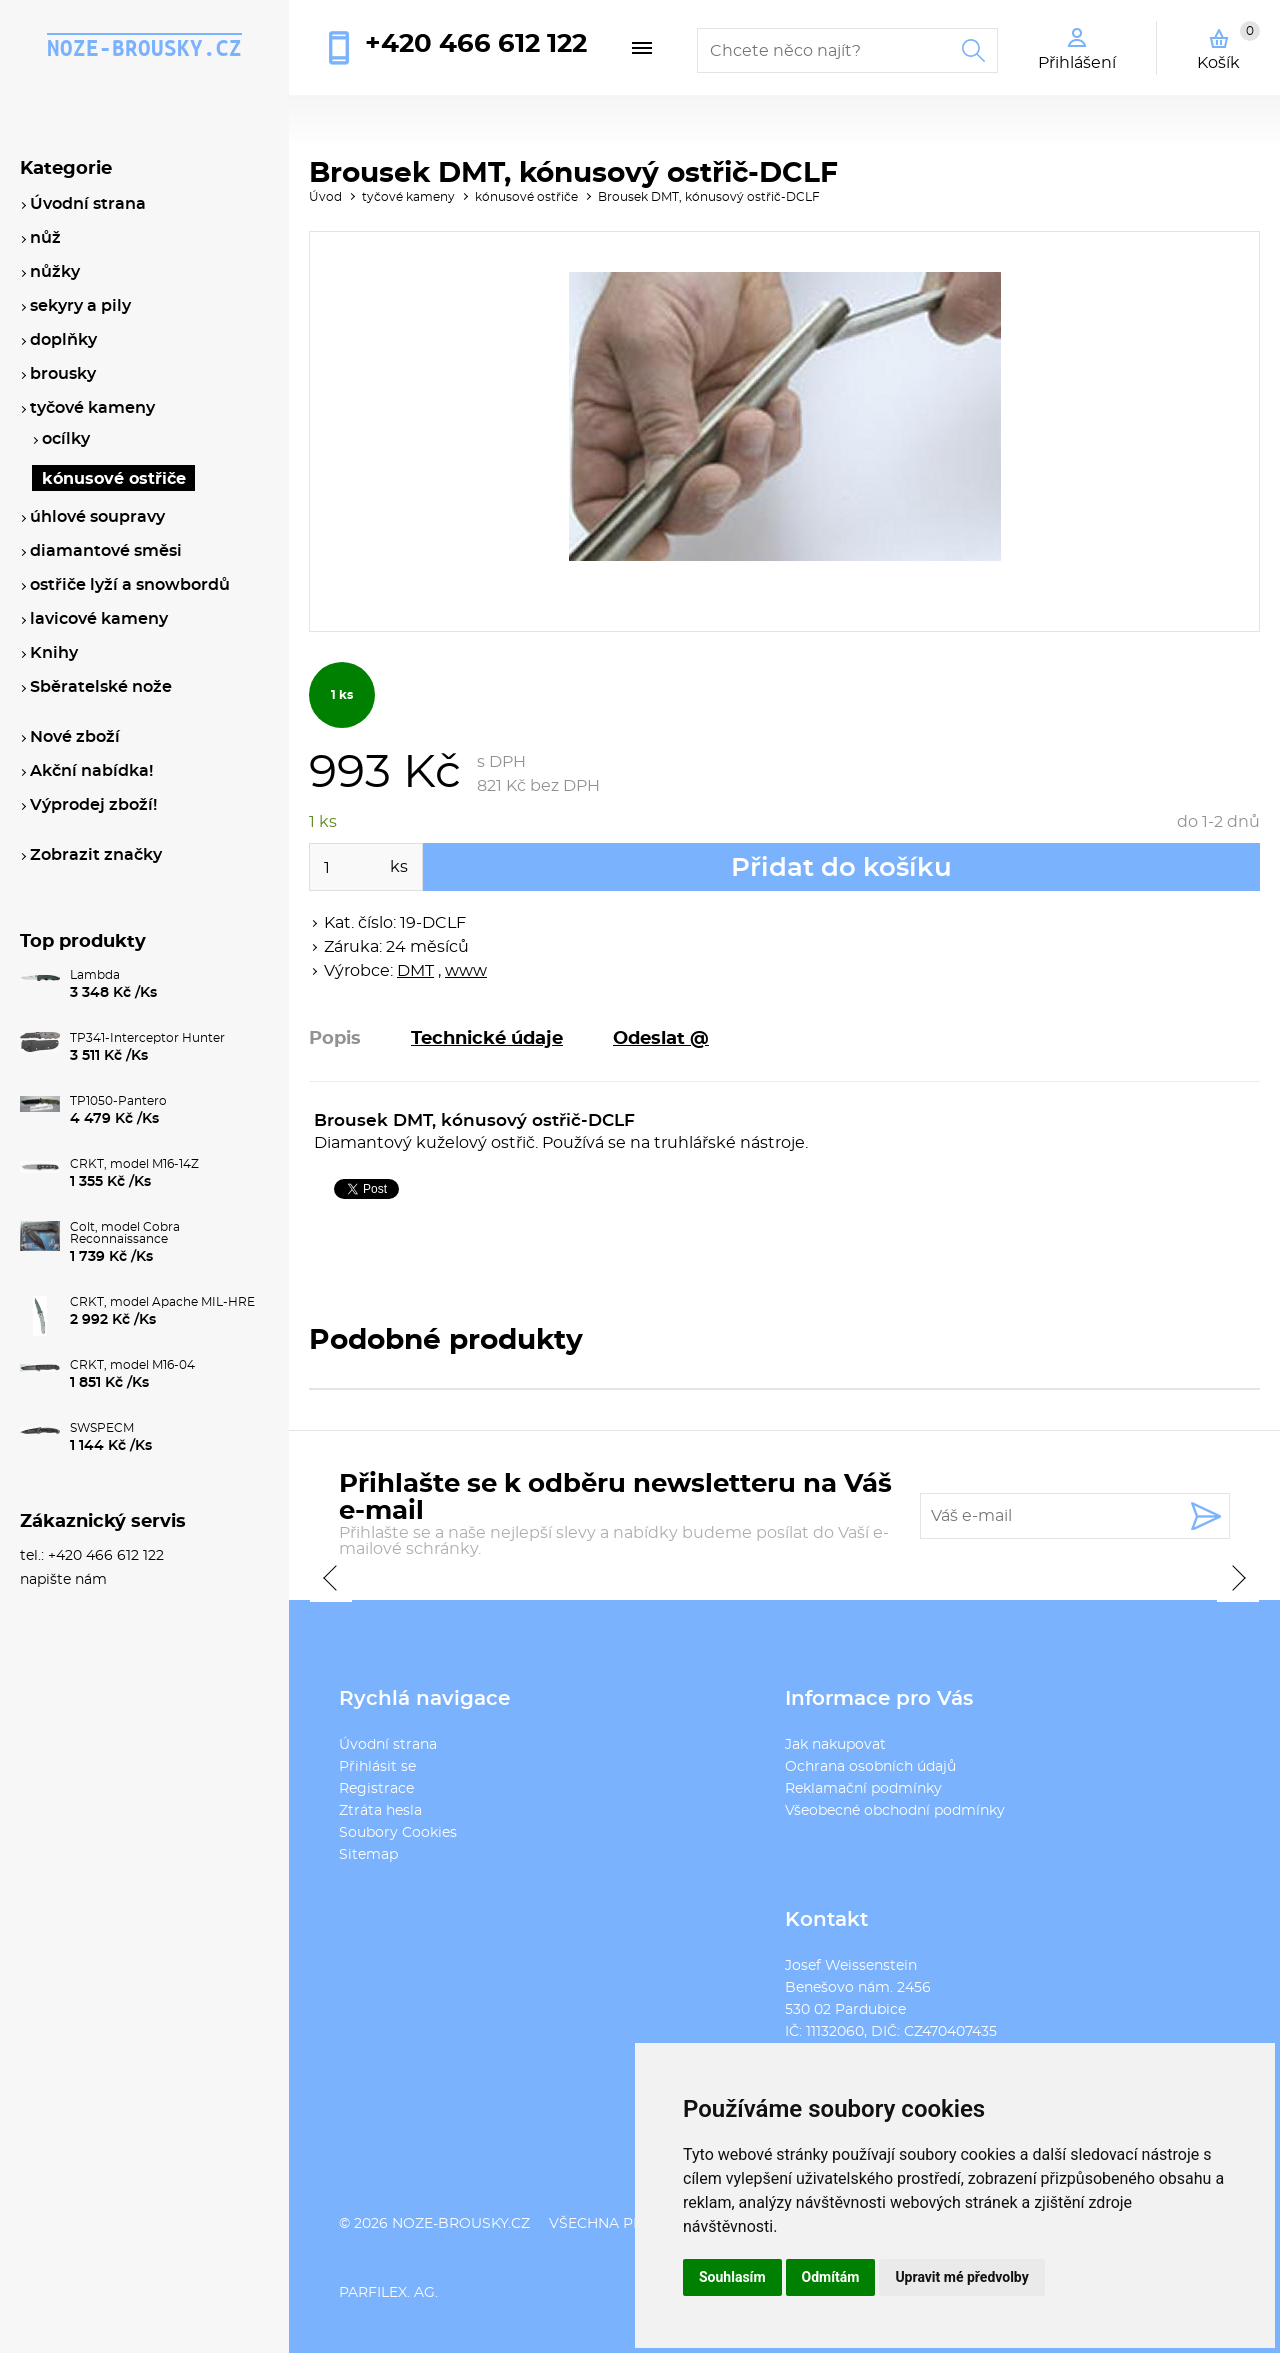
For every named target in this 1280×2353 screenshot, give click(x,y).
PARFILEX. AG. (388, 2293)
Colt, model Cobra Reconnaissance (125, 1233)
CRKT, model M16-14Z (134, 1164)
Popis (335, 1039)
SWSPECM (102, 1428)
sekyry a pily (80, 306)
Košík (1228, 46)
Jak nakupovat (835, 1745)
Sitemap (368, 1855)
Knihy (54, 653)
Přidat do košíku (841, 868)
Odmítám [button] (831, 2277)
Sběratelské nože (101, 687)
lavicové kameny (99, 619)
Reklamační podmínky (863, 1789)
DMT (415, 971)
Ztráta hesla (380, 1811)
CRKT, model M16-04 (132, 1365)
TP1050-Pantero (118, 1101)
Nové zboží (75, 737)
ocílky (66, 439)
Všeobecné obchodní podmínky (895, 1811)
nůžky (55, 272)
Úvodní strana (388, 1745)
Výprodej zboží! (93, 805)
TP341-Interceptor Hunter (147, 1038)
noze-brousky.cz (144, 48)
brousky (63, 374)
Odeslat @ (661, 1039)
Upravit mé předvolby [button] (961, 2277)
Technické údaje (487, 1039)
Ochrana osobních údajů (870, 1767)
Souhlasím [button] (732, 2277)
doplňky (63, 340)
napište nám (63, 1580)
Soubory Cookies (398, 1833)
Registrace (376, 1789)
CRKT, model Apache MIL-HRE (162, 1302)
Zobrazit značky (96, 855)
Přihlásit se (377, 1767)
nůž (45, 238)
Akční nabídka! (91, 771)
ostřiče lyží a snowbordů (130, 585)
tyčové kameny (408, 197)
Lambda (95, 975)
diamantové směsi (106, 551)
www (466, 971)
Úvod (325, 197)
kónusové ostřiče (526, 197)
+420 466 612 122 (476, 44)
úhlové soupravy (97, 517)
